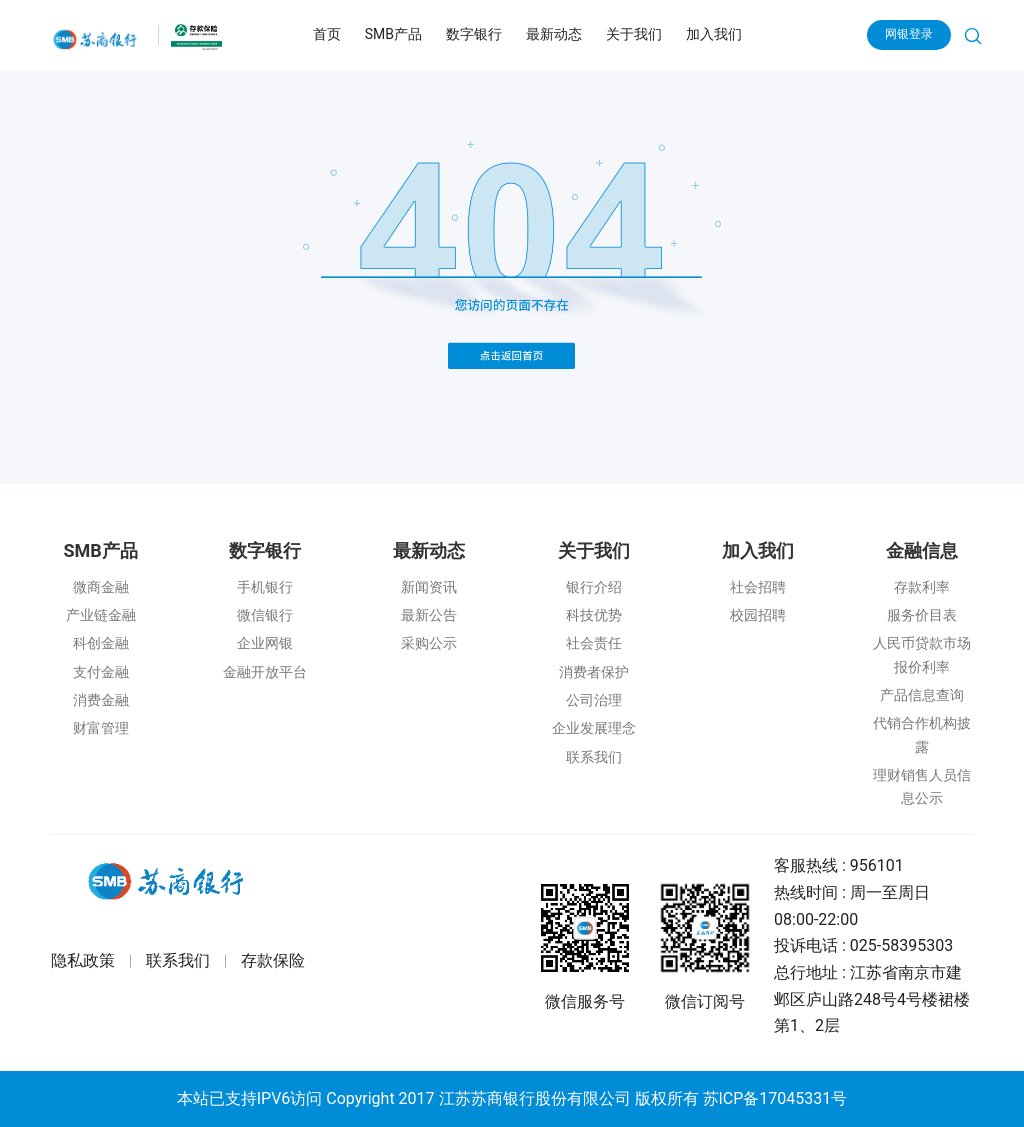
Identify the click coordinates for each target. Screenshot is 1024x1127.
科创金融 (101, 643)
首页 (327, 34)
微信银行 (265, 615)
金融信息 (922, 550)
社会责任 (594, 643)
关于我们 (634, 34)
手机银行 (265, 587)
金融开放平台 (265, 672)
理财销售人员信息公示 (922, 786)
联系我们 (594, 757)
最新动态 (554, 34)
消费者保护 (594, 672)
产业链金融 (101, 615)
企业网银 (265, 643)
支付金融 (101, 672)
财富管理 (101, 728)
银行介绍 (594, 587)
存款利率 (922, 587)
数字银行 (474, 34)
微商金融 (101, 587)
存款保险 (273, 961)
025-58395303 (901, 945)
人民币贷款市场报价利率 (922, 654)
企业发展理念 (594, 728)
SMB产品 (393, 34)
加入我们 (714, 34)
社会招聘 (758, 587)
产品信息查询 (922, 695)
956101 (877, 865)
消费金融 (101, 700)
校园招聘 (758, 615)
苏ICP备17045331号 (775, 1098)
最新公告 (429, 615)
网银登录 (909, 34)
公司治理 (594, 700)
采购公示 (429, 643)
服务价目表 (922, 615)
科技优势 (594, 615)
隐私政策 (83, 961)
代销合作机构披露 (922, 734)
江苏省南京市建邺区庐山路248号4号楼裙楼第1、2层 (872, 999)
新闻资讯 (429, 587)
